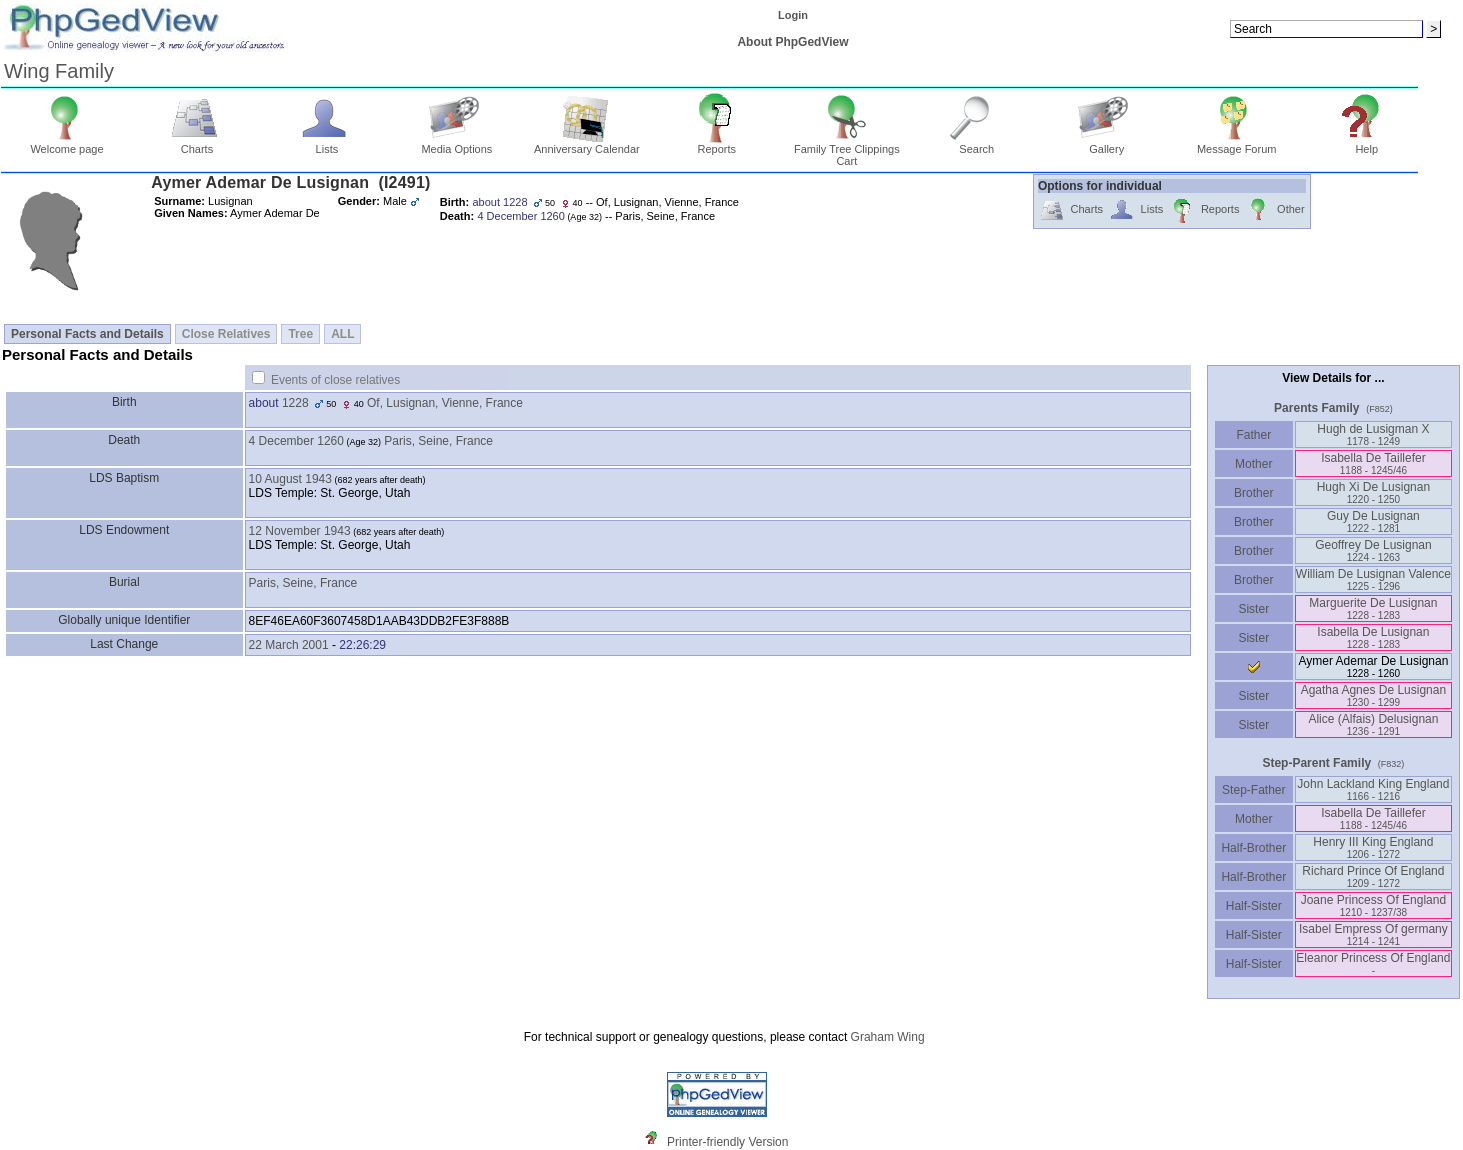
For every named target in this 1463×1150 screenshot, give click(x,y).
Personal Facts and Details (87, 334)
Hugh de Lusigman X (1373, 434)
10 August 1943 (290, 479)
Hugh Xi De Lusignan (1373, 492)
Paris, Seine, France (438, 441)
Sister (1253, 609)
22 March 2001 (289, 645)
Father (1253, 435)
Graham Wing (888, 1037)
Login (793, 15)
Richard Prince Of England (1373, 876)
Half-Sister (1254, 906)
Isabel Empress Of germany (1373, 934)
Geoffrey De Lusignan (1373, 550)
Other (1274, 210)
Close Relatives (226, 334)
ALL (342, 334)
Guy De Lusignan (1373, 521)
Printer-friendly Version (727, 1142)
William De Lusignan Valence (1373, 579)
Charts (197, 144)
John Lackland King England (1373, 789)
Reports (717, 144)
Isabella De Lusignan (1373, 637)
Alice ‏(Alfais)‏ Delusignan (1373, 724)
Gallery (1106, 144)
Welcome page (66, 144)
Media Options (456, 144)
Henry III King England (1373, 847)
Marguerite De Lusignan (1373, 608)
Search (976, 144)
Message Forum (1236, 144)
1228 (295, 403)
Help (1366, 144)
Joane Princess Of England (1373, 905)
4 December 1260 (296, 441)
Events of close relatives (335, 380)
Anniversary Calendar (587, 144)
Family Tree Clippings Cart (847, 150)
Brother (1253, 493)
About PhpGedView (792, 42)
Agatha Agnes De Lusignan (1373, 695)
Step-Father (1254, 790)
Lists (327, 144)
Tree (300, 334)
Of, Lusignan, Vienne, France (445, 403)
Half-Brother (1253, 848)
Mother (1254, 464)
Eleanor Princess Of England (1373, 963)
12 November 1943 (300, 531)
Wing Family (59, 71)
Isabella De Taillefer (1373, 463)
